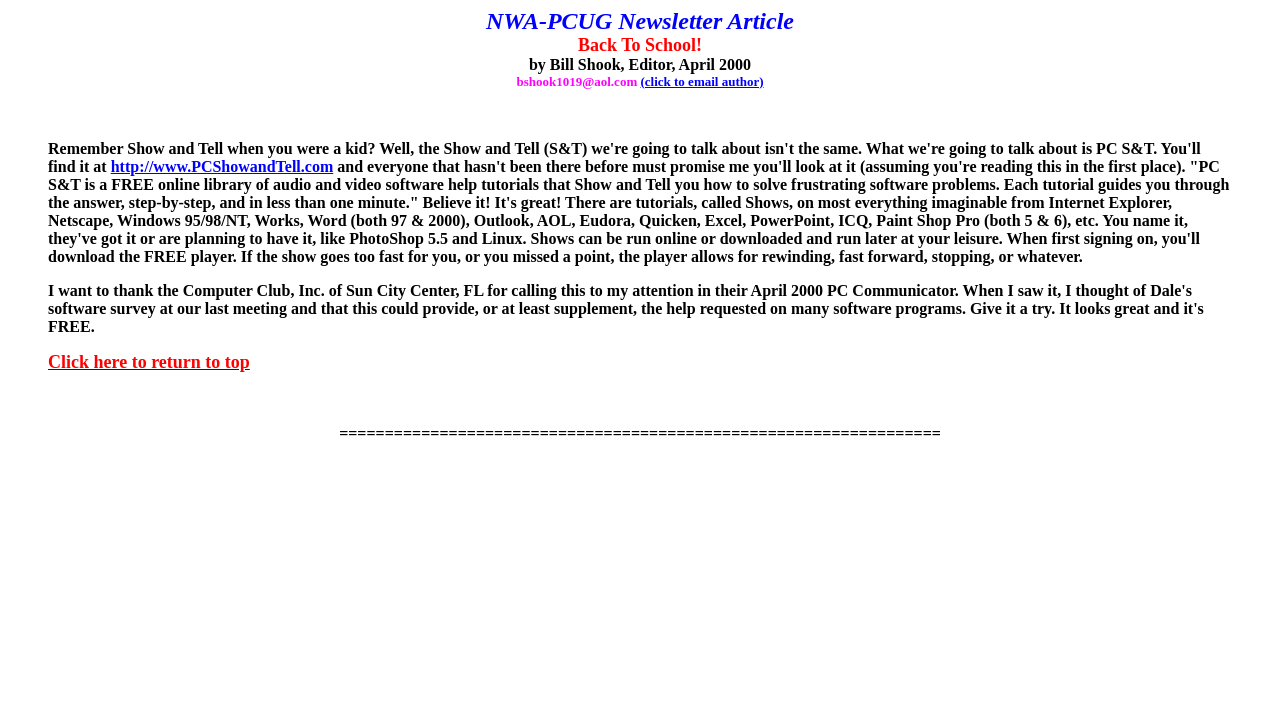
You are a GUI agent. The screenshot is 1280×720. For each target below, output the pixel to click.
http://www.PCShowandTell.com (222, 166)
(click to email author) (701, 81)
